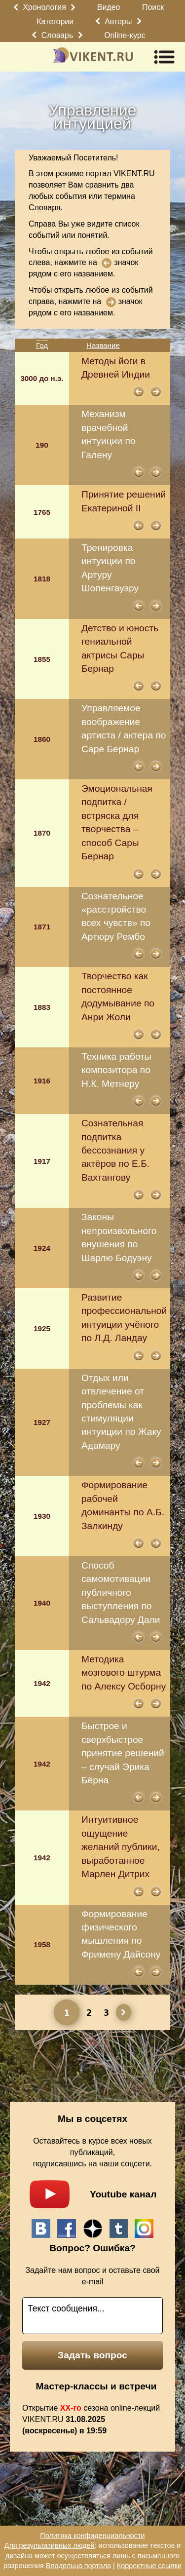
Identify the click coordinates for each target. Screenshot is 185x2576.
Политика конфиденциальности (92, 2535)
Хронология (44, 7)
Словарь (57, 35)
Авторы (118, 21)
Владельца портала (78, 2566)
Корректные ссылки (149, 2566)
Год (42, 345)
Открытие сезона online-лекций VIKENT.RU (91, 2419)
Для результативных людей (49, 2545)
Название (103, 345)
